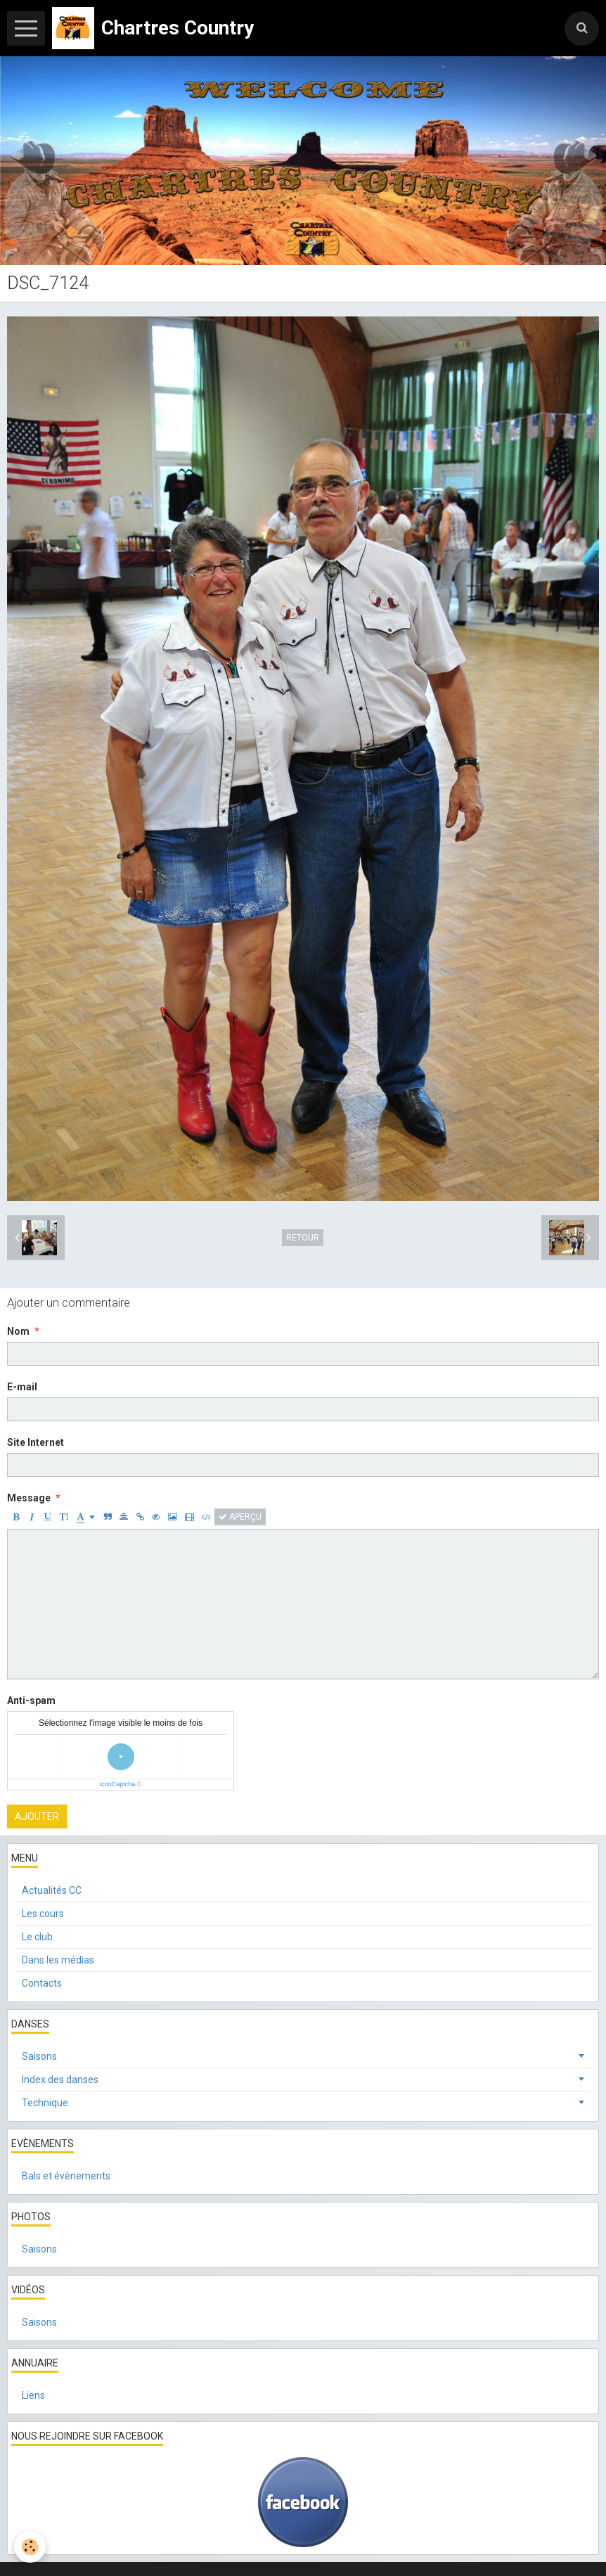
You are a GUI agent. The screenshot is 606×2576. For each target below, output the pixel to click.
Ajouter (37, 1816)
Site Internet (35, 1442)
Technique (45, 2102)
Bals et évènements (66, 2175)
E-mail (22, 1386)
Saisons (39, 2056)
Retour (302, 1238)
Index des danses (60, 2079)
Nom (18, 1331)
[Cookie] (30, 2547)
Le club (37, 1936)
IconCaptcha (118, 1784)
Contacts (42, 1983)
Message (29, 1498)
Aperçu (240, 1517)
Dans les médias (58, 1960)
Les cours (43, 1913)
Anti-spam (31, 1700)
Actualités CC (52, 1890)
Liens (33, 2395)
